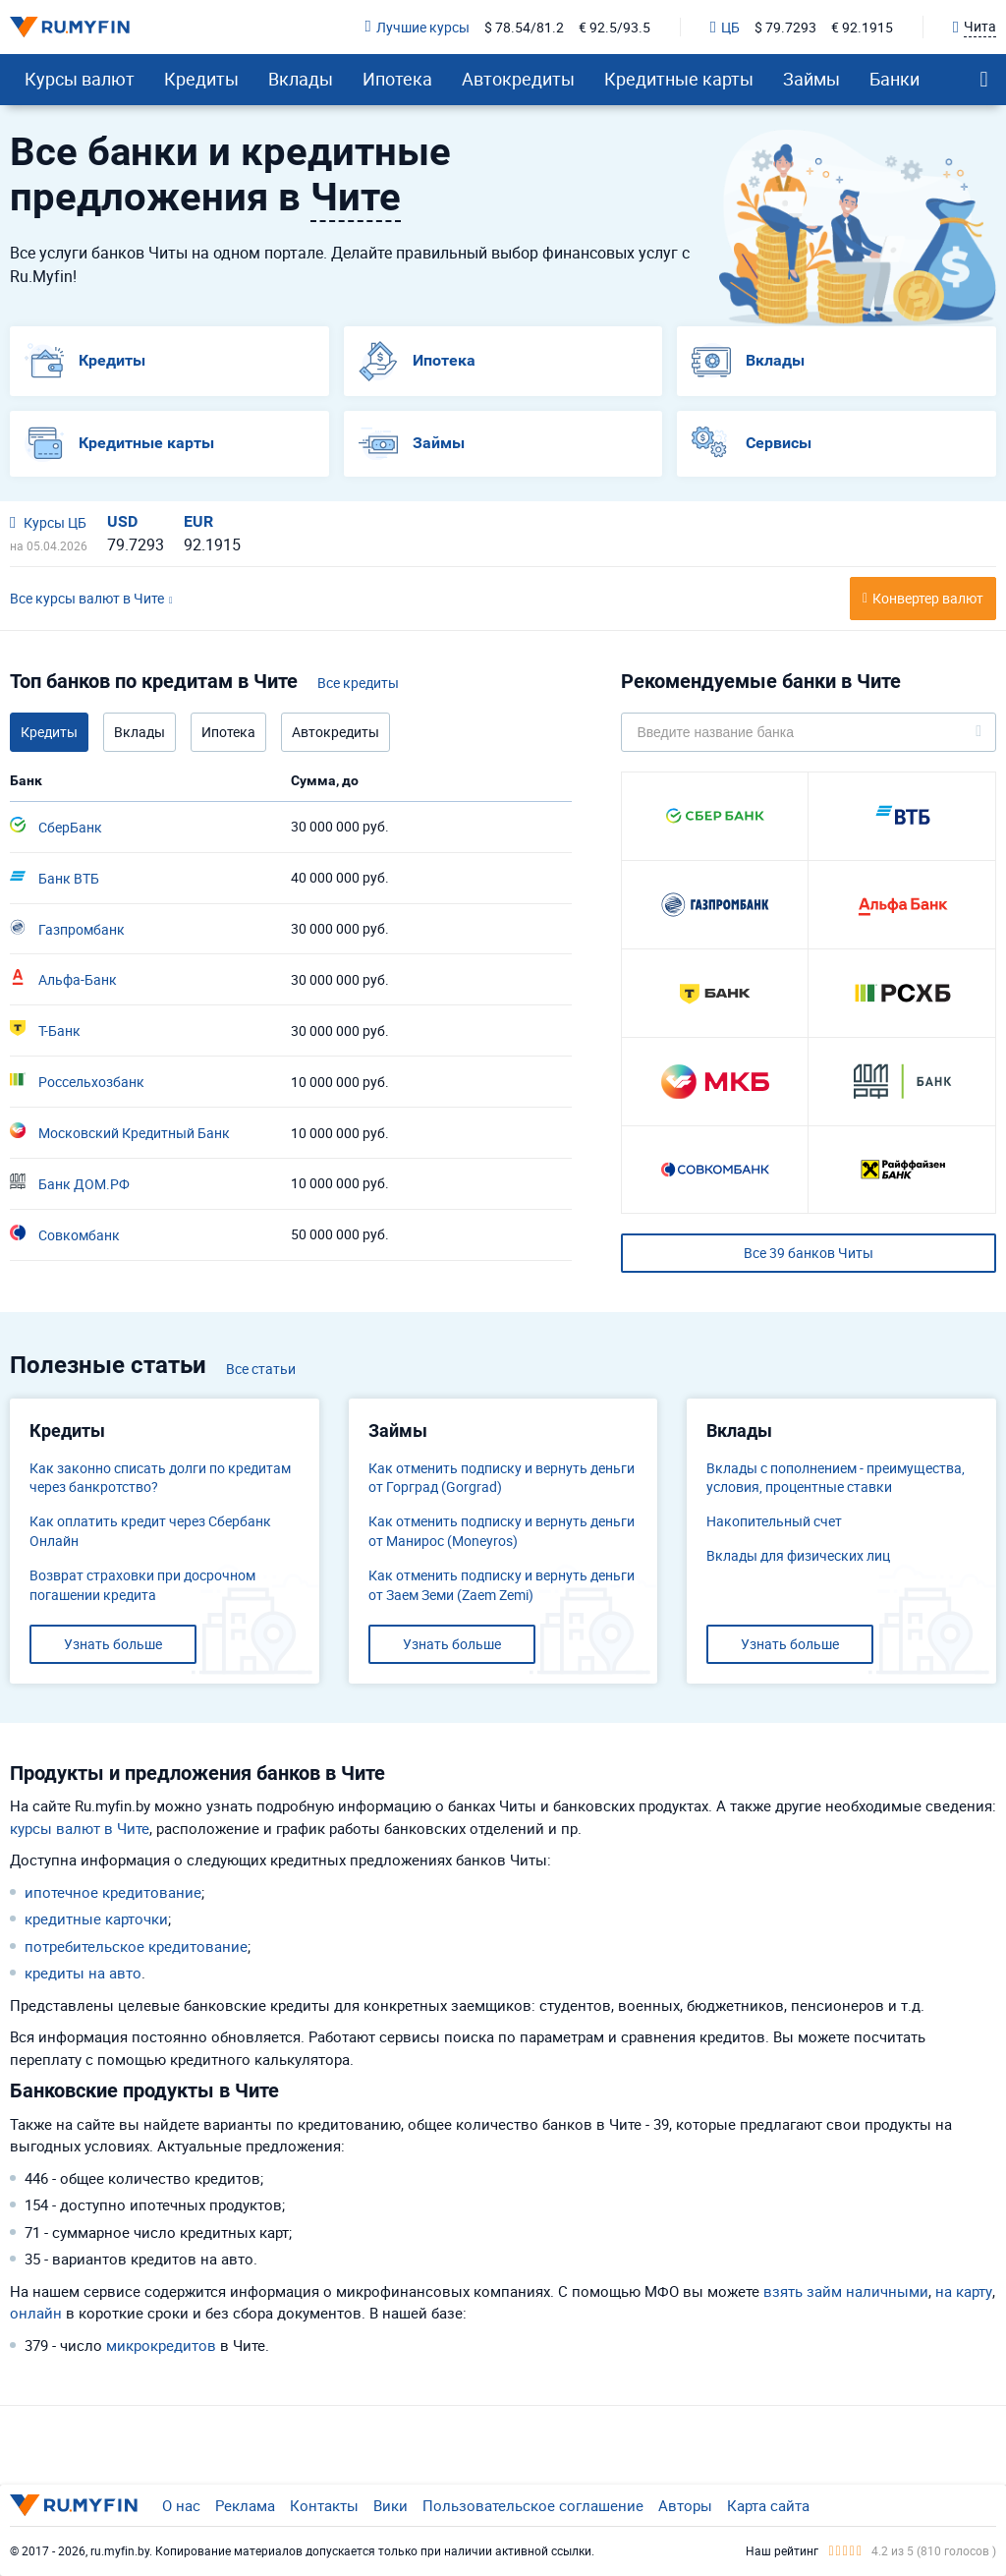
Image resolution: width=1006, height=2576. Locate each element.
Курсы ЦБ (48, 522)
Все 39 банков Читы (808, 1252)
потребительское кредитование (136, 1946)
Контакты (324, 2505)
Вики (390, 2505)
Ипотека (397, 78)
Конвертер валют (927, 598)
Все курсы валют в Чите (87, 598)
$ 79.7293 (785, 27)
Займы (811, 78)
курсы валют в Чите (79, 1828)
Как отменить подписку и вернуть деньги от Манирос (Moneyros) (501, 1531)
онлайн (36, 2312)
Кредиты (201, 78)
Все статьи (261, 1368)
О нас (181, 2505)
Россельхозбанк (77, 1081)
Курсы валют (80, 78)
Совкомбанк (65, 1234)
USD (122, 521)
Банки (894, 78)
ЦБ (725, 27)
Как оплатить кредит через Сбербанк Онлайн (150, 1531)
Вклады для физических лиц (798, 1555)
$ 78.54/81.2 (524, 27)
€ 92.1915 (862, 27)
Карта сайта (768, 2505)
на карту (963, 2291)
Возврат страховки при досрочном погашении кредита (142, 1585)
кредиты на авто (83, 1972)
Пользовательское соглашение (532, 2505)
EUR (198, 521)
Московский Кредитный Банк (120, 1132)
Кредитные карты (679, 78)
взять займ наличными (845, 2291)
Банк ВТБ (54, 877)
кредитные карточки (96, 1918)
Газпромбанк (67, 929)
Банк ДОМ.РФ (70, 1183)
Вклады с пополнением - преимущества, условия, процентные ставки (835, 1478)
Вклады (300, 78)
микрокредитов (161, 2345)
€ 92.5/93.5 (614, 27)
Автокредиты (518, 78)
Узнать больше (113, 1643)
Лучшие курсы (417, 27)
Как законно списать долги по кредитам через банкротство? (160, 1478)
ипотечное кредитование (113, 1892)
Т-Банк (45, 1030)
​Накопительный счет (774, 1521)
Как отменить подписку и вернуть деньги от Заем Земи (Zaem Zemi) (501, 1585)
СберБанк (56, 826)
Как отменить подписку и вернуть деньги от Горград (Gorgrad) (501, 1478)
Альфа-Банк (63, 979)
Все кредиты (358, 682)
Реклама (245, 2505)
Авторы (685, 2505)
